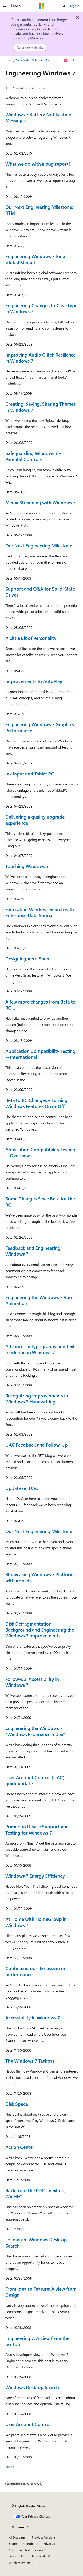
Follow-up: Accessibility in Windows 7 (32, 1682)
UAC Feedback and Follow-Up (36, 1445)
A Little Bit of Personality (30, 638)
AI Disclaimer (18, 2537)
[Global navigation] (4, 6)
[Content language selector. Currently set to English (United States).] (29, 2505)
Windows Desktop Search (32, 2387)
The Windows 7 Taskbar (29, 2061)
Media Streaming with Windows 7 (40, 502)
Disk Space (16, 2104)
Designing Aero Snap (27, 958)
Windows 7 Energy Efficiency (35, 1876)
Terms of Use (17, 2556)
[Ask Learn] (65, 60)
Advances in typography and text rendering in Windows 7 (40, 1349)
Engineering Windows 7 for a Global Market (35, 259)
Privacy (48, 2543)
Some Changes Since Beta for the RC (40, 1201)
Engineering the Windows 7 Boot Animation (39, 1300)
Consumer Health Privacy (26, 2550)
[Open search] (64, 6)
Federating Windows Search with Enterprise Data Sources (39, 912)
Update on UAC (21, 1488)
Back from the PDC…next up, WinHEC (35, 2193)
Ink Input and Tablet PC (29, 773)
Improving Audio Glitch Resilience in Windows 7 (40, 357)
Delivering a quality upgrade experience (35, 820)
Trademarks (39, 2556)
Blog (12, 2543)
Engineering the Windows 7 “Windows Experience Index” (35, 1731)
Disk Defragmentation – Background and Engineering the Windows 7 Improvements (39, 1629)
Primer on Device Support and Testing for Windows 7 (37, 1829)
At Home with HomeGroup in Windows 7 (36, 1922)
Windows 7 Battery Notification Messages (38, 117)
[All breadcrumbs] (9, 60)
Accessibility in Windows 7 (32, 2017)
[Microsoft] (41, 6)
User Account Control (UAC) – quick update (36, 1780)
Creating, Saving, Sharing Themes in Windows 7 (40, 407)
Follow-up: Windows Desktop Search (36, 2242)
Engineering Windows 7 (31, 60)
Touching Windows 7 (27, 866)
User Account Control (28, 2424)
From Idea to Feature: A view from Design (41, 2292)
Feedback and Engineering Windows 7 (32, 1251)
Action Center (19, 2147)
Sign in (74, 6)
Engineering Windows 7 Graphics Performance (39, 727)
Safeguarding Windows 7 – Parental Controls (33, 456)
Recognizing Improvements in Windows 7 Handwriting (36, 1398)
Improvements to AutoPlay (33, 681)
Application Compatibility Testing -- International (40, 1054)
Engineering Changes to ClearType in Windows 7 (41, 308)
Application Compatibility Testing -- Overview (40, 1152)
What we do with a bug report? (38, 164)
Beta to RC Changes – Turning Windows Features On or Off (36, 1103)
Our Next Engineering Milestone (38, 545)
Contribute (30, 2543)
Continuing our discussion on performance (35, 1971)
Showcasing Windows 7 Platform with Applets (39, 1577)
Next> (10, 2466)
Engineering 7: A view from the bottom (37, 2341)
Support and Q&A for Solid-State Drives (40, 591)
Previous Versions (44, 2537)
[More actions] (74, 60)
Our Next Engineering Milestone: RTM (39, 210)
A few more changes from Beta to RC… (40, 1004)
